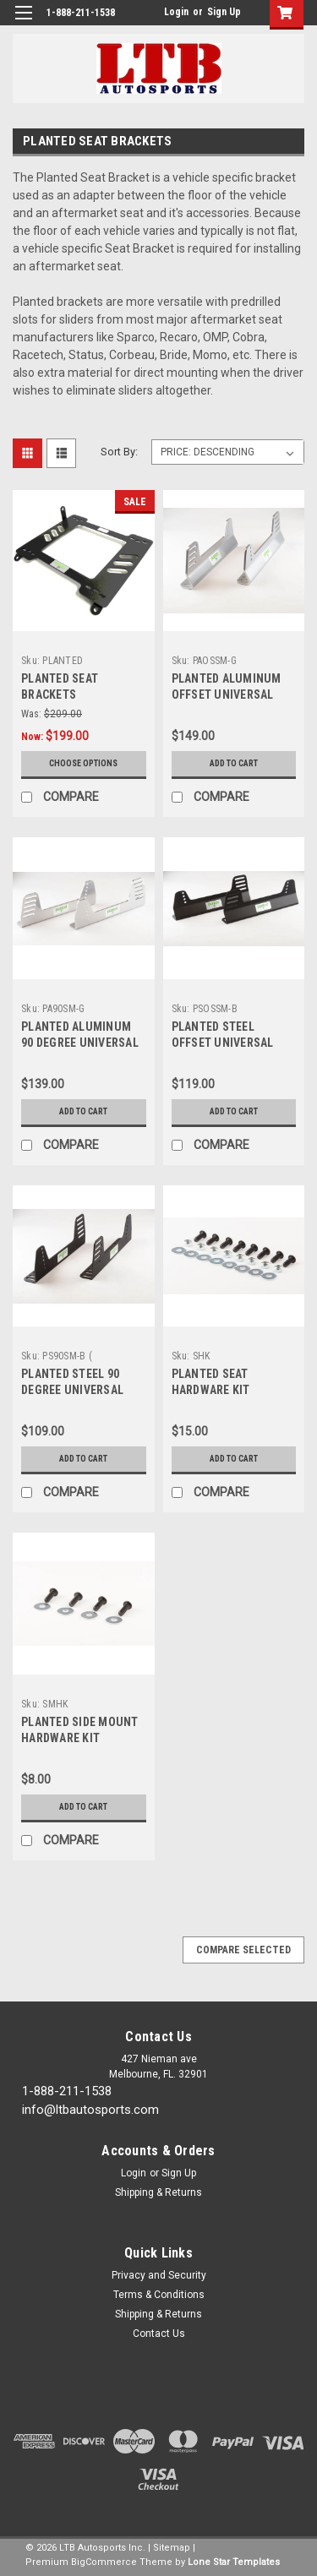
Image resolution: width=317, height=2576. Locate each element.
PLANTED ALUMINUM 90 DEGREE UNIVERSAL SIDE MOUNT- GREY (80, 1042)
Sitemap (171, 2547)
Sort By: (119, 451)
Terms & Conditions (159, 2295)
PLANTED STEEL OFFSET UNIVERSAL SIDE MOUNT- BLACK (224, 1042)
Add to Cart (234, 763)
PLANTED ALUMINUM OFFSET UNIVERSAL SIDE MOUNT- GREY (226, 694)
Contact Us (159, 2333)
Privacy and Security (159, 2275)
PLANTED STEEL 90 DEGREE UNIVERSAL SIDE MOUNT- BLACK (74, 1390)
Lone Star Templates (234, 2562)
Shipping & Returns (158, 2192)
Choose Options (83, 763)
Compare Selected (243, 1950)
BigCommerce (104, 2562)
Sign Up (224, 12)
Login (176, 12)
